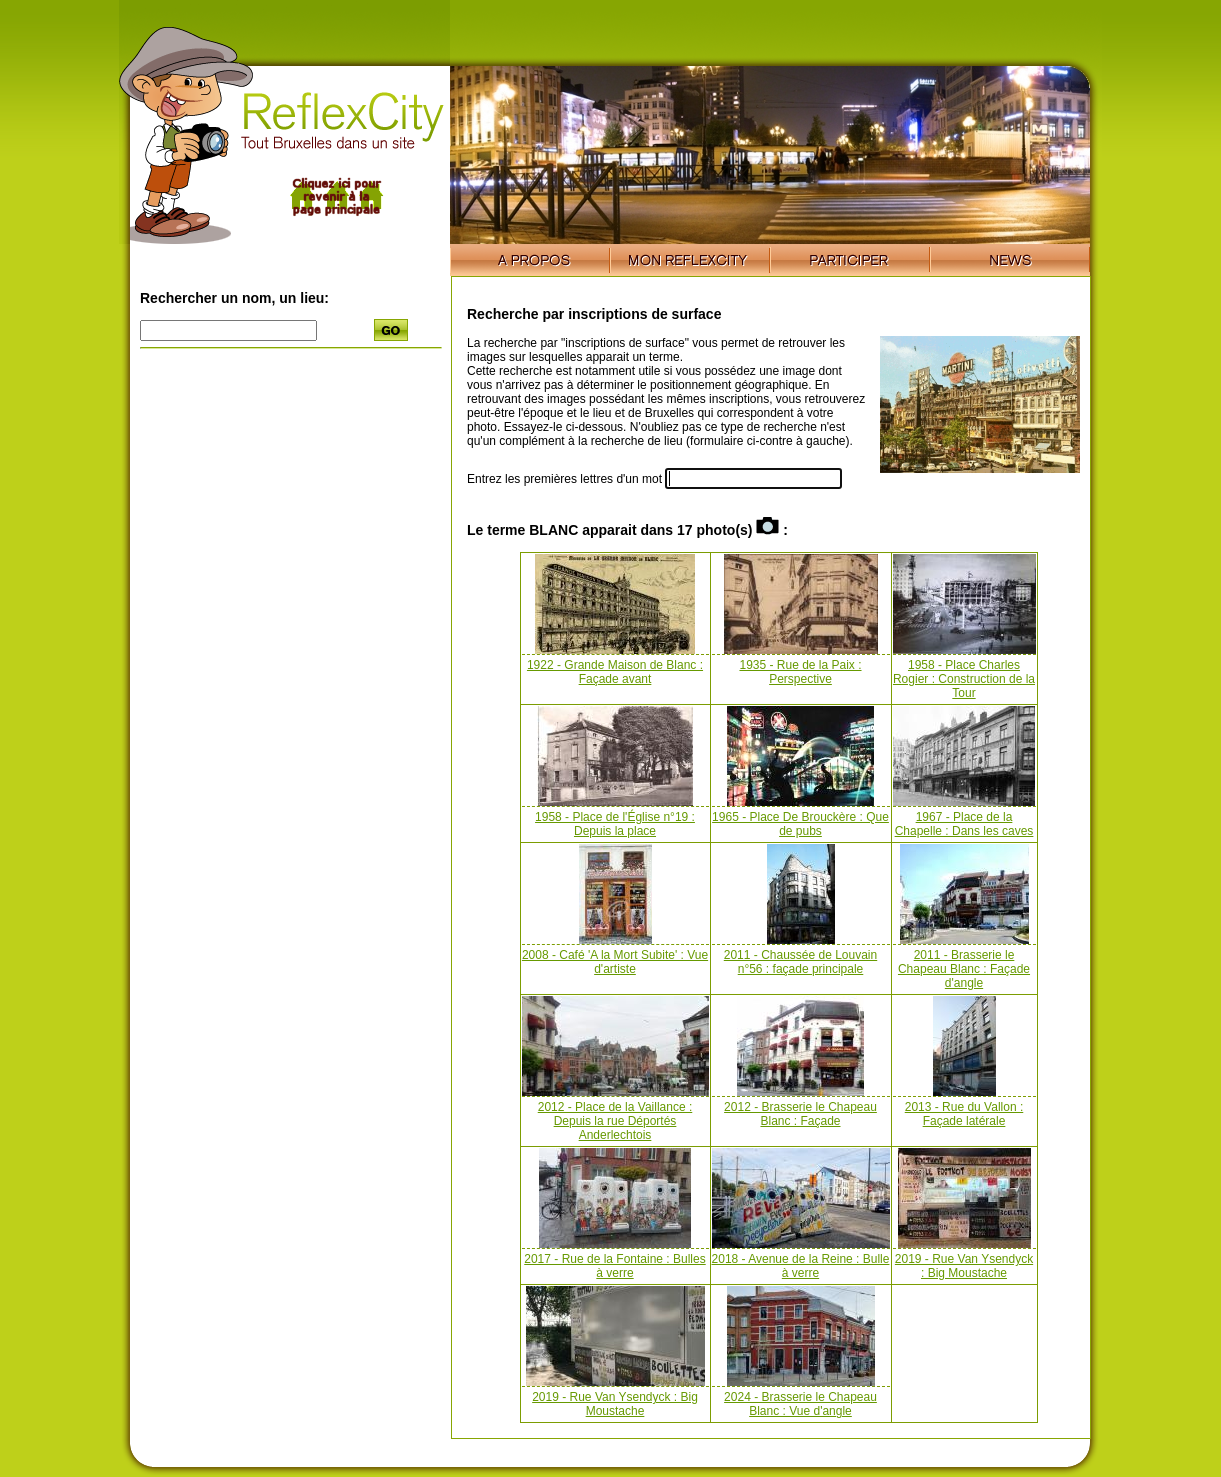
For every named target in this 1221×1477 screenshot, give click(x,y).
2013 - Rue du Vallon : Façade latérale (964, 1114)
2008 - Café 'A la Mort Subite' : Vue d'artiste (615, 962)
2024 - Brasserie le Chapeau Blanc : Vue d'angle (800, 1404)
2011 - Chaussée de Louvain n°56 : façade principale (800, 962)
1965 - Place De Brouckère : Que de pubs (800, 824)
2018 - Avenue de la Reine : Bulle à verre (801, 1266)
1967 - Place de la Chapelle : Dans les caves (964, 824)
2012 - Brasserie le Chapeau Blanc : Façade (800, 1114)
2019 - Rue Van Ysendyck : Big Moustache (964, 1266)
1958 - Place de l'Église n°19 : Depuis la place (615, 824)
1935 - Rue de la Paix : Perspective (800, 672)
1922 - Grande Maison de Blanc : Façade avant (615, 672)
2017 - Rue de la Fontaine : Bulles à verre (614, 1266)
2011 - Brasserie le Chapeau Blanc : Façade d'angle (964, 969)
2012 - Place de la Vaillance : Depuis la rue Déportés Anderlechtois (615, 1121)
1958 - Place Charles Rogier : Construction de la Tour (964, 679)
